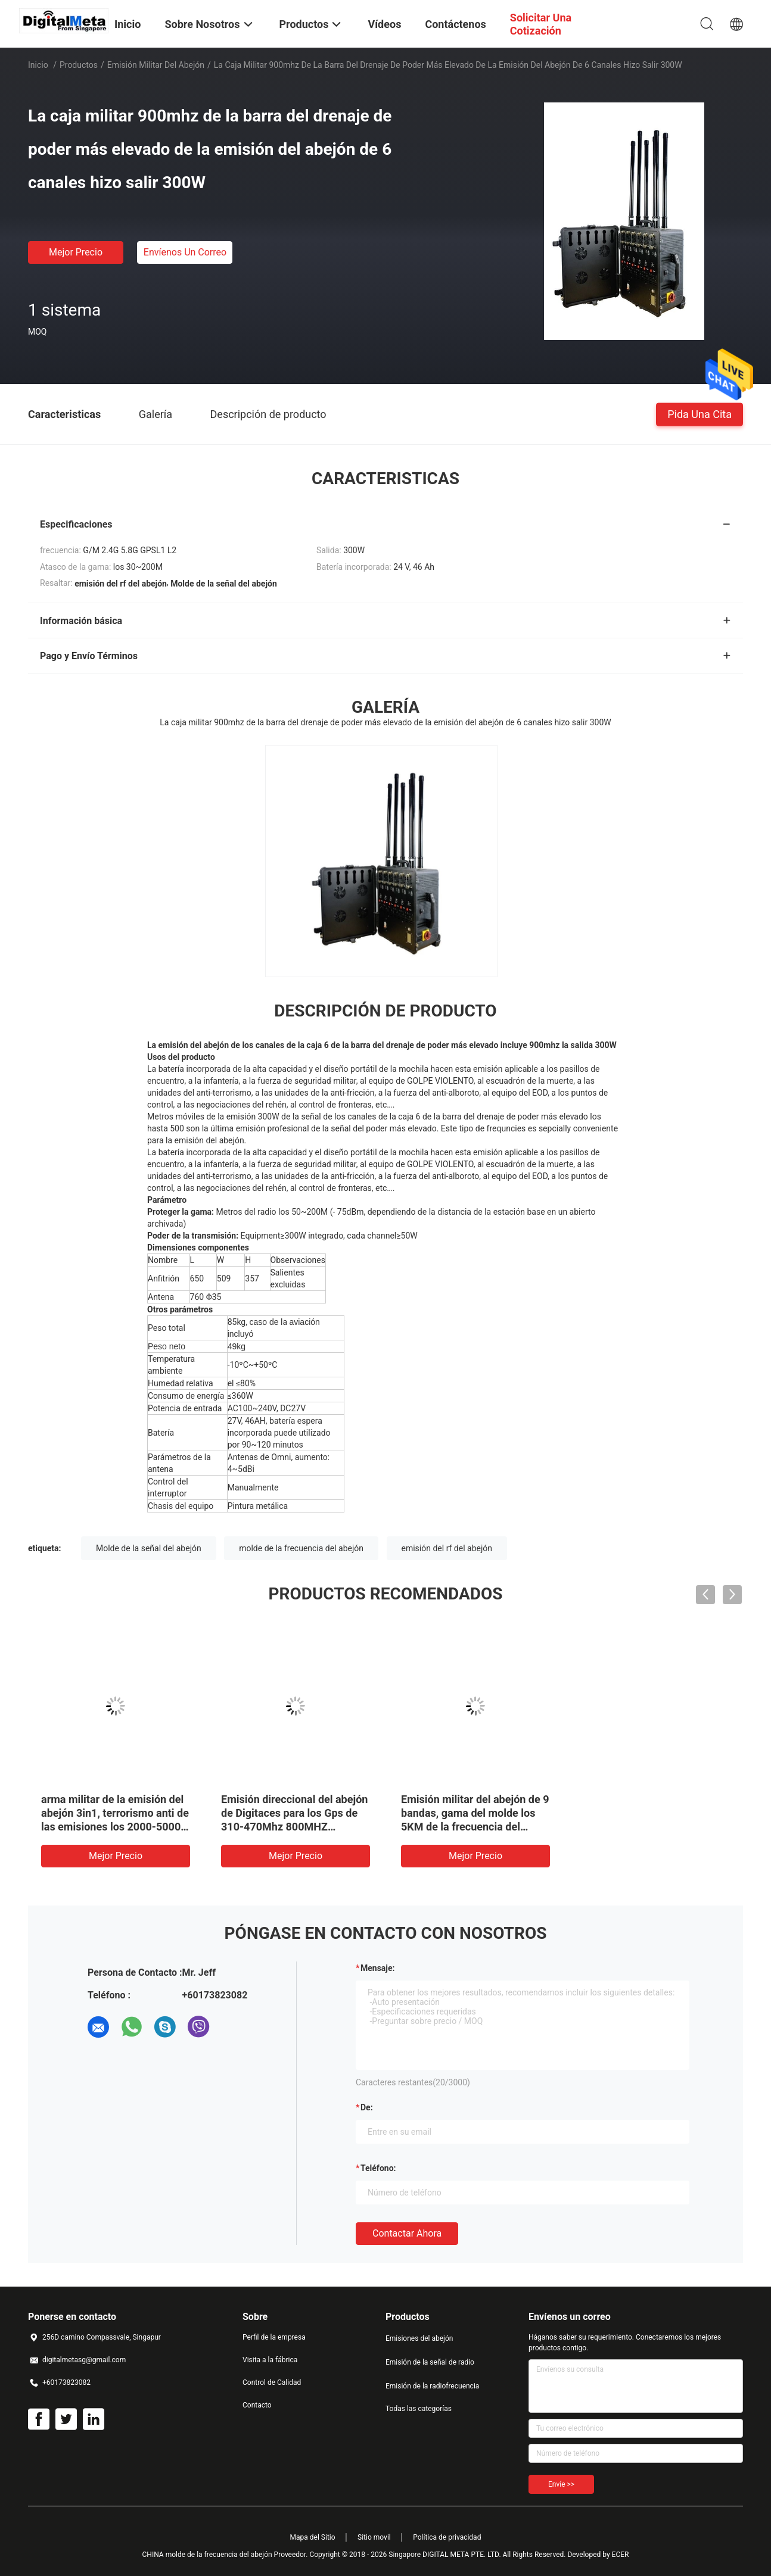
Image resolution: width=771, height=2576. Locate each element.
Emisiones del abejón (419, 2338)
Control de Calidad (272, 2382)
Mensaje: (377, 1968)
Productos (79, 65)
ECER (620, 2554)
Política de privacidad (447, 2537)
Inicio (38, 65)
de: (366, 2107)
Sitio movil (374, 2537)
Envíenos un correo (185, 252)
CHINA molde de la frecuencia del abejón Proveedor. (226, 2554)
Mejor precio (75, 252)
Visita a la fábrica (270, 2360)
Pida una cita (699, 413)
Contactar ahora (407, 2233)
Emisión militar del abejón (155, 65)
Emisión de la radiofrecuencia (432, 2386)
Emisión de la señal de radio (430, 2362)
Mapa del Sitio (312, 2537)
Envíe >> (561, 2484)
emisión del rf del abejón (447, 1548)
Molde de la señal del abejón (148, 1548)
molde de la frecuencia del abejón (301, 1548)
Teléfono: (378, 2168)
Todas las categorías (419, 2409)
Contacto (257, 2405)
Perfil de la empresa (274, 2337)
